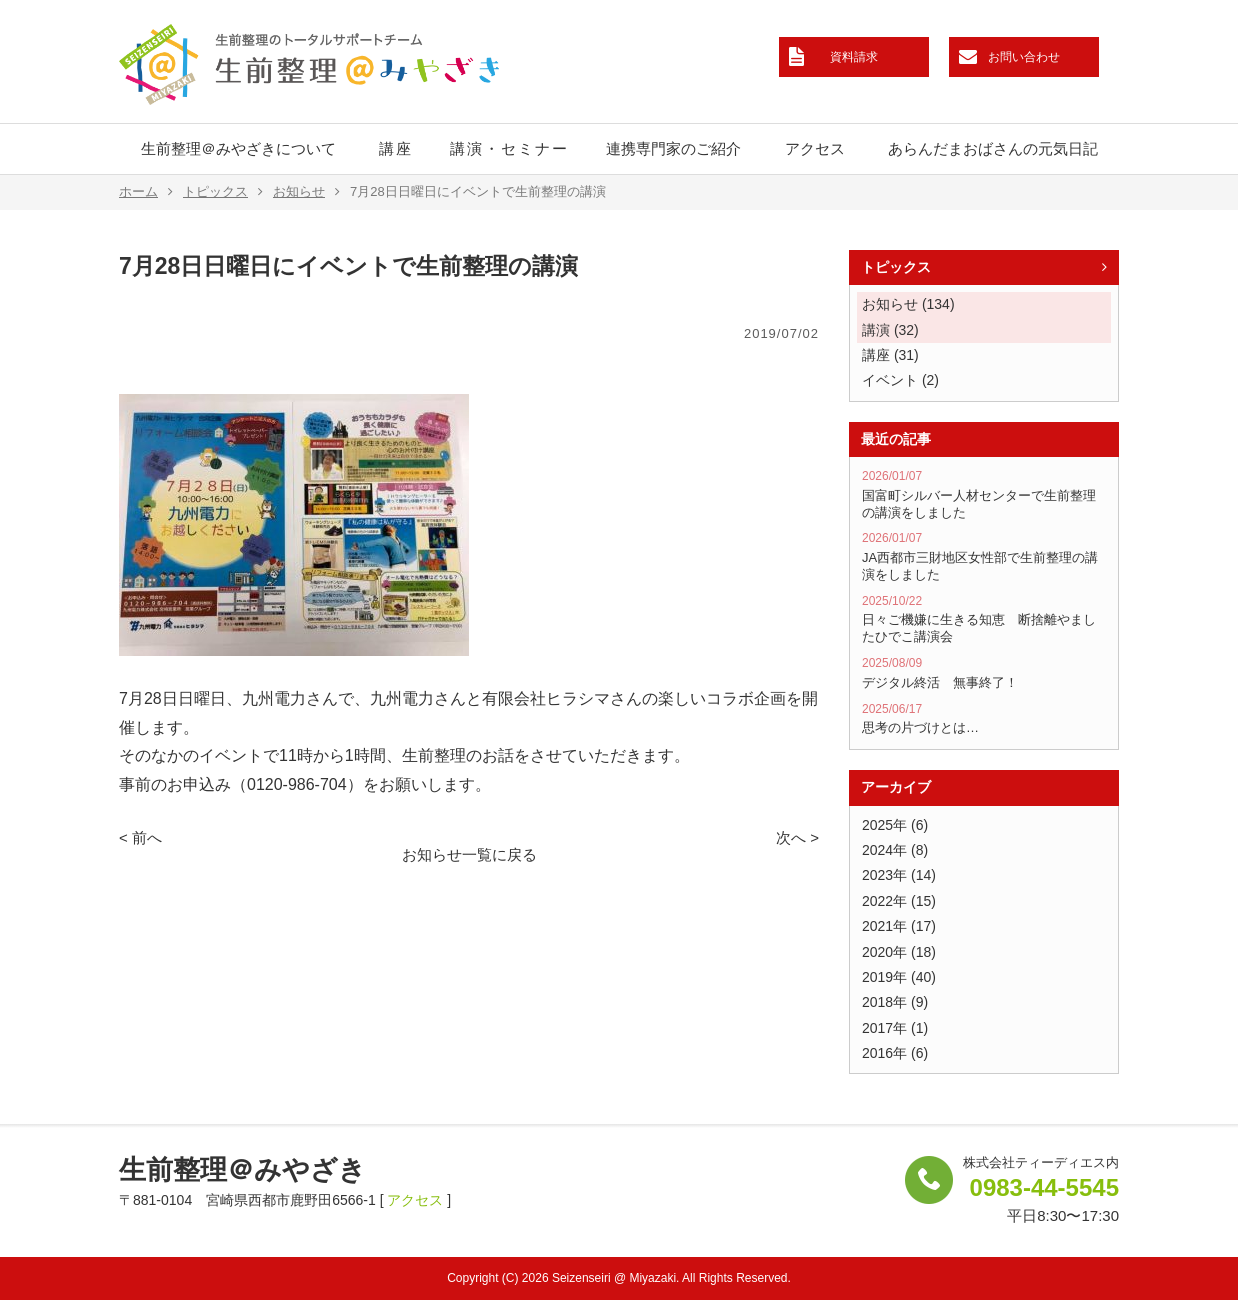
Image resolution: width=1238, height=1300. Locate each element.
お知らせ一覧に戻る (469, 854)
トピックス (223, 192)
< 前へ (140, 837)
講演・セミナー (509, 148)
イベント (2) (900, 380)
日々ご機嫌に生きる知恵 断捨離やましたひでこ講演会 (984, 619)
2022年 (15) (899, 901)
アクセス (815, 148)
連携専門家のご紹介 (673, 148)
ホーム (146, 192)
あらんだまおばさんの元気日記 (993, 148)
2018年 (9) (895, 1002)
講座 (396, 148)
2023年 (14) (899, 875)
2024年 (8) (895, 850)
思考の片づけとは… (984, 719)
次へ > (797, 837)
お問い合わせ (1024, 57)
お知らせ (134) (908, 304)
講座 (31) (890, 355)
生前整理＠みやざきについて (238, 148)
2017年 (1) (895, 1028)
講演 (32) (890, 330)
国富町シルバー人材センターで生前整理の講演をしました (984, 494)
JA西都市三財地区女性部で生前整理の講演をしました (984, 556)
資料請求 (854, 57)
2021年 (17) (899, 926)
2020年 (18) (899, 952)
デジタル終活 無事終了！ (984, 673)
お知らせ (306, 192)
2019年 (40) (899, 977)
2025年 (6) (895, 825)
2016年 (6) (895, 1053)
